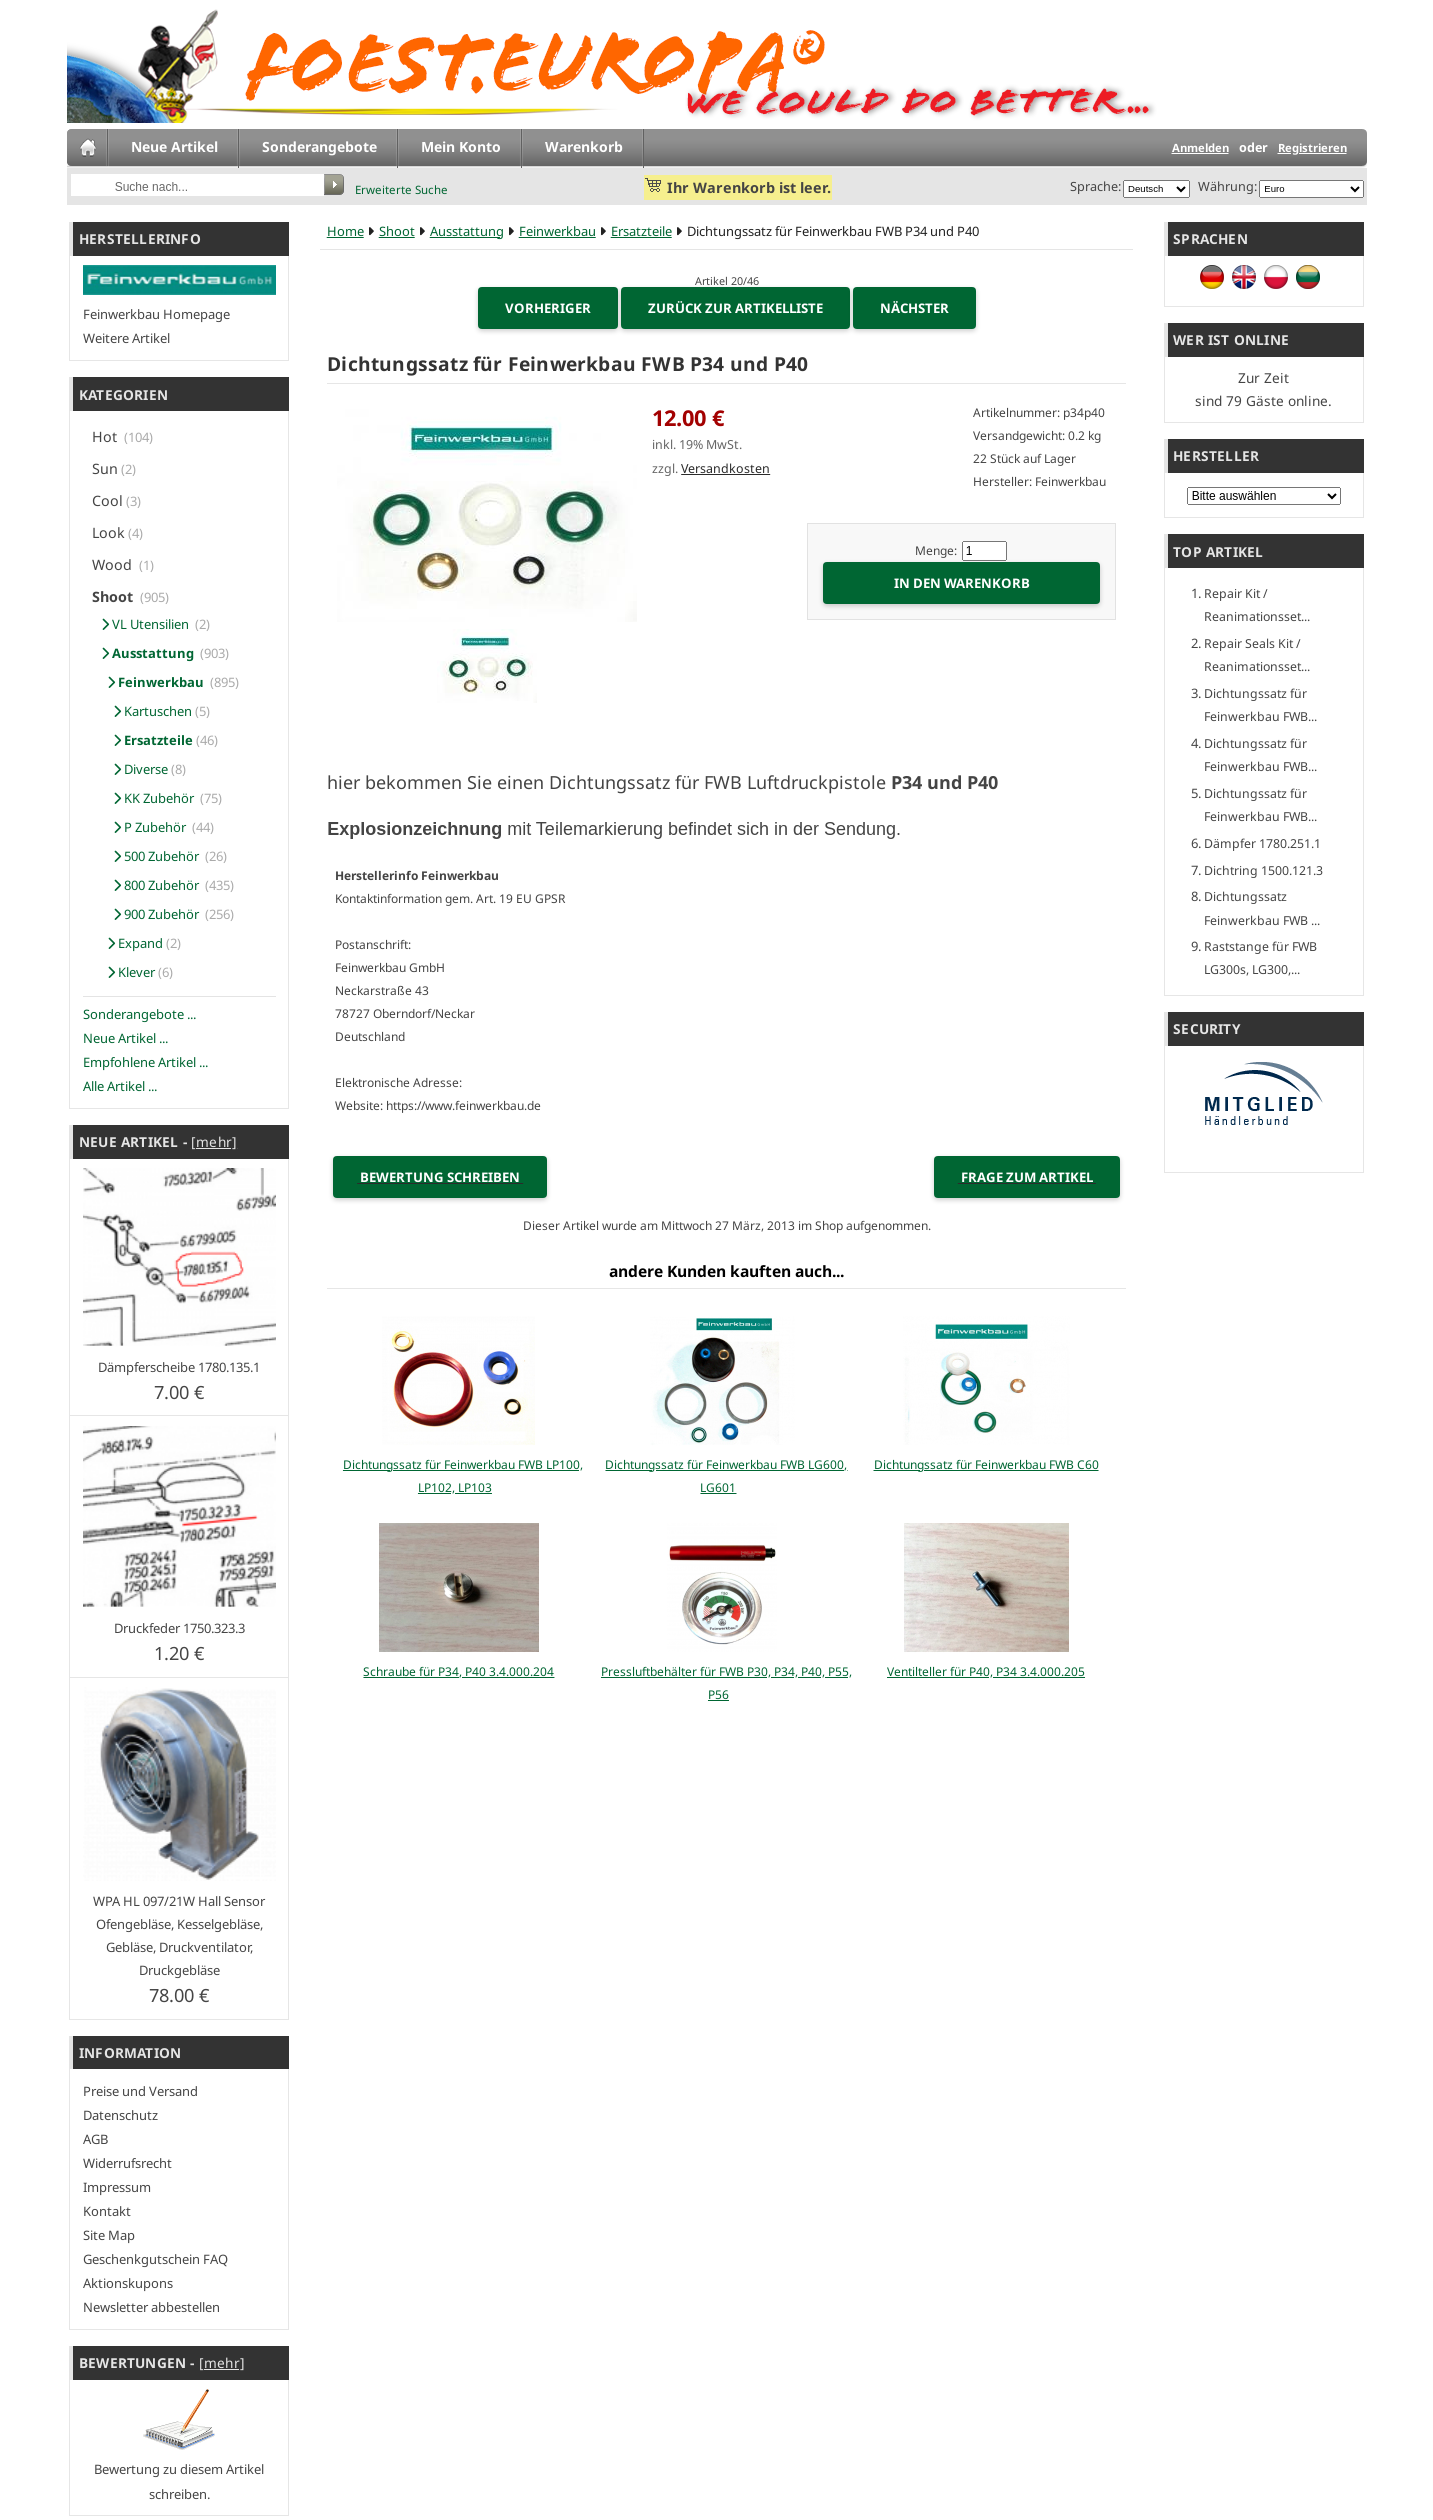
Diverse (131, 769)
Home (345, 231)
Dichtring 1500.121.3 (1263, 870)
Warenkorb (584, 146)
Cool (107, 500)
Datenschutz (120, 2115)
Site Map (109, 2235)
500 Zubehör (148, 856)
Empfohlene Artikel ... (145, 1062)
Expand (129, 943)
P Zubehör (142, 827)
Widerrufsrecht (127, 2163)
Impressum (117, 2187)
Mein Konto (461, 146)
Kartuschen (143, 711)
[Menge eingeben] (984, 551)
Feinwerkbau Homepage (156, 314)
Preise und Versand (140, 2091)
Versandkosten (725, 468)
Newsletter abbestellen (151, 2307)
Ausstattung (467, 231)
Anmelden (1200, 147)
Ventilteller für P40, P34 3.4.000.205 (986, 1671)
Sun (105, 468)
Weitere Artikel (126, 338)
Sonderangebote (319, 146)
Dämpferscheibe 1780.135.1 (179, 1367)
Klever (125, 972)
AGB (95, 2139)
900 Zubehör (148, 914)
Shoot (397, 231)
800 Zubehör (148, 885)
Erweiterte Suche (401, 189)
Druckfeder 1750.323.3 (179, 1628)
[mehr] (214, 1141)
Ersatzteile (641, 231)
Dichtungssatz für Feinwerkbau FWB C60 (986, 1464)
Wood (114, 564)
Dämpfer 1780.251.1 (1262, 843)
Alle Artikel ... (120, 1086)
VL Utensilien (143, 624)
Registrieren (1312, 147)
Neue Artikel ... (125, 1038)
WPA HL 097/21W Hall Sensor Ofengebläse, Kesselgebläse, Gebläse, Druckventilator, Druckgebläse (179, 1935)
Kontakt (107, 2211)
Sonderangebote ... (139, 1014)
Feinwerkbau (557, 231)
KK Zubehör (146, 798)
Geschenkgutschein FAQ (155, 2259)
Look (108, 532)
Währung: (1224, 186)
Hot (106, 436)
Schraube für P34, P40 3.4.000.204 (458, 1671)
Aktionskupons (128, 2283)
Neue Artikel (174, 146)
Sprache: (1095, 186)
